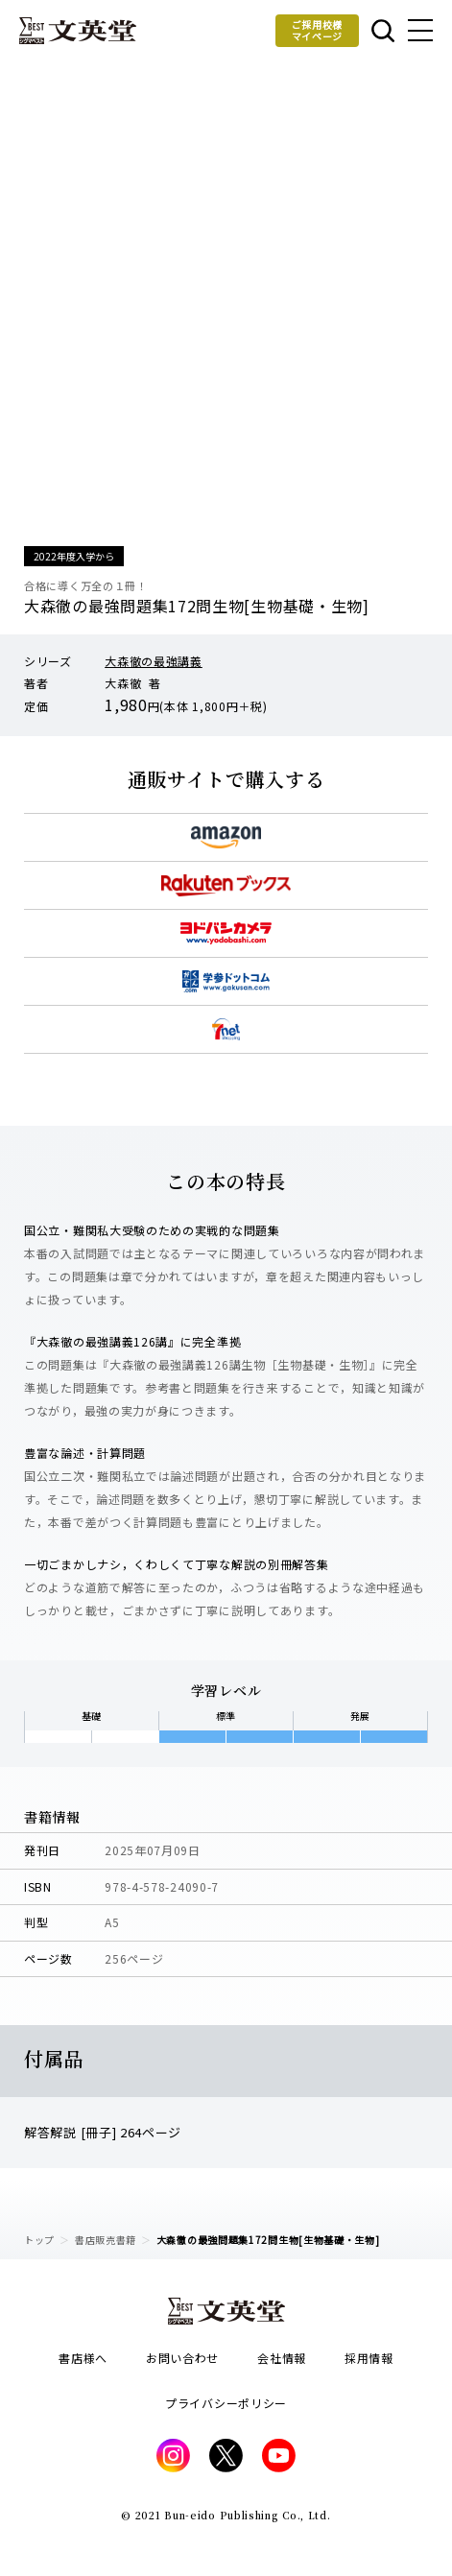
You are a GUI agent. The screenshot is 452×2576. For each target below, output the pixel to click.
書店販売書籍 (105, 2239)
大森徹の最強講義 (153, 661)
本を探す (382, 30)
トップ (39, 2239)
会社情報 (281, 2357)
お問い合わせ (182, 2357)
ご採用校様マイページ (318, 30)
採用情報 (369, 2357)
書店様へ (83, 2357)
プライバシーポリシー (226, 2403)
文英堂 (77, 30)
